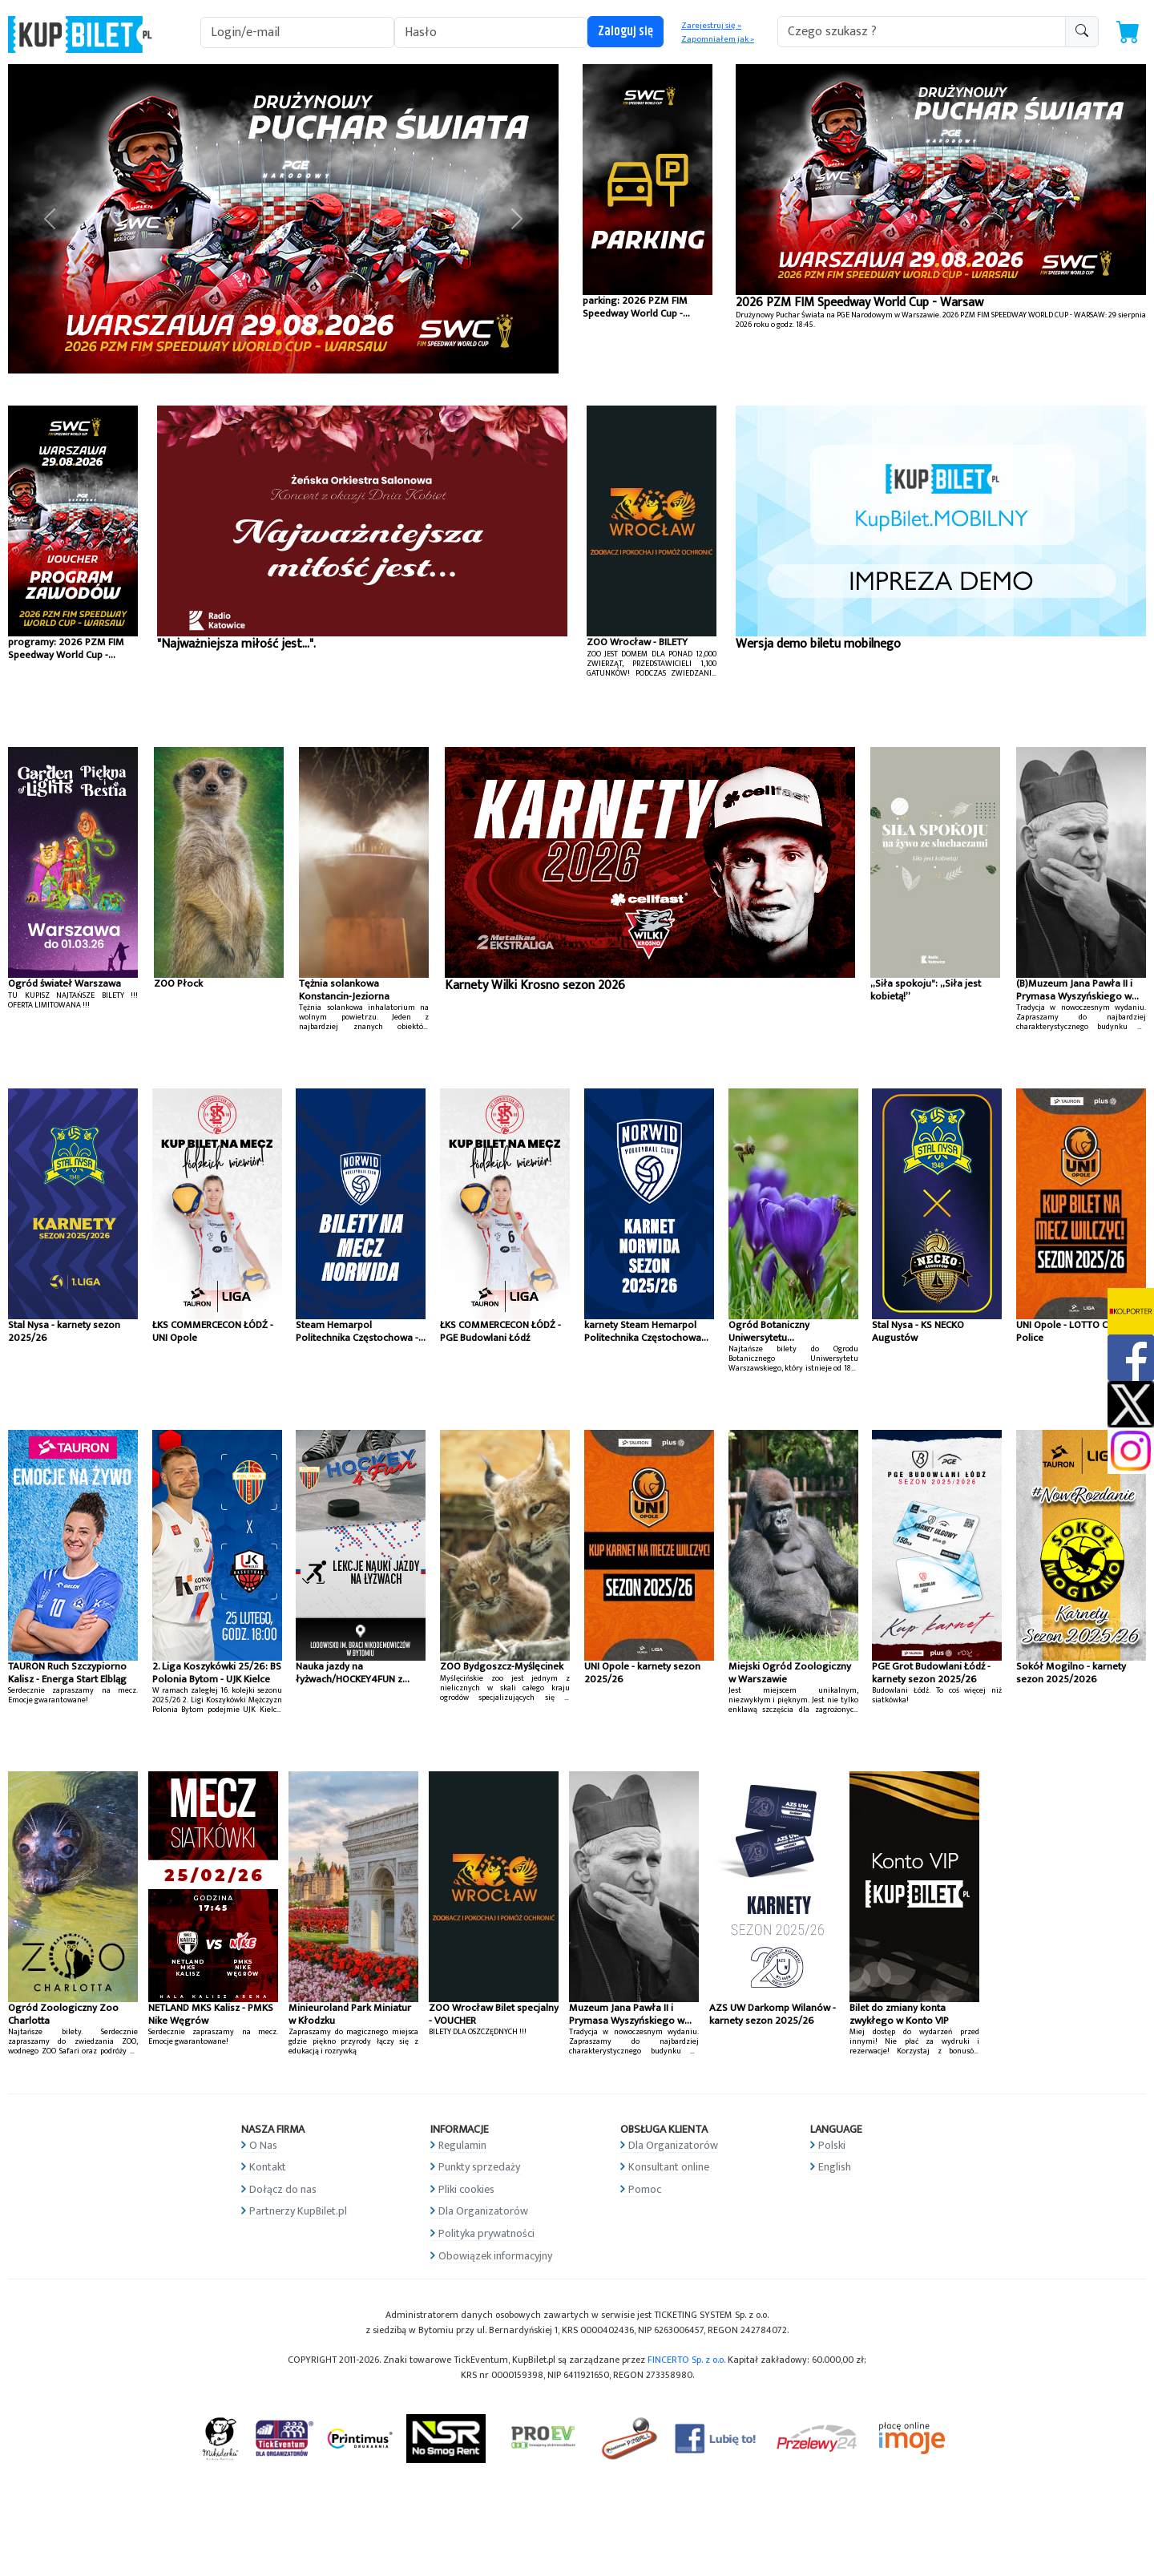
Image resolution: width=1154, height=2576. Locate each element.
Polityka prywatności (486, 2233)
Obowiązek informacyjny (495, 2256)
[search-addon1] (921, 31)
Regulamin (462, 2145)
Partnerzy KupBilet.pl (298, 2211)
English (834, 2167)
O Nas (263, 2145)
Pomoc (644, 2189)
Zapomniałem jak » (717, 39)
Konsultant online (668, 2167)
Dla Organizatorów (483, 2211)
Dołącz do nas (283, 2189)
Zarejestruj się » (711, 25)
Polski (831, 2145)
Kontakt (267, 2167)
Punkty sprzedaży (479, 2167)
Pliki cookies (466, 2189)
